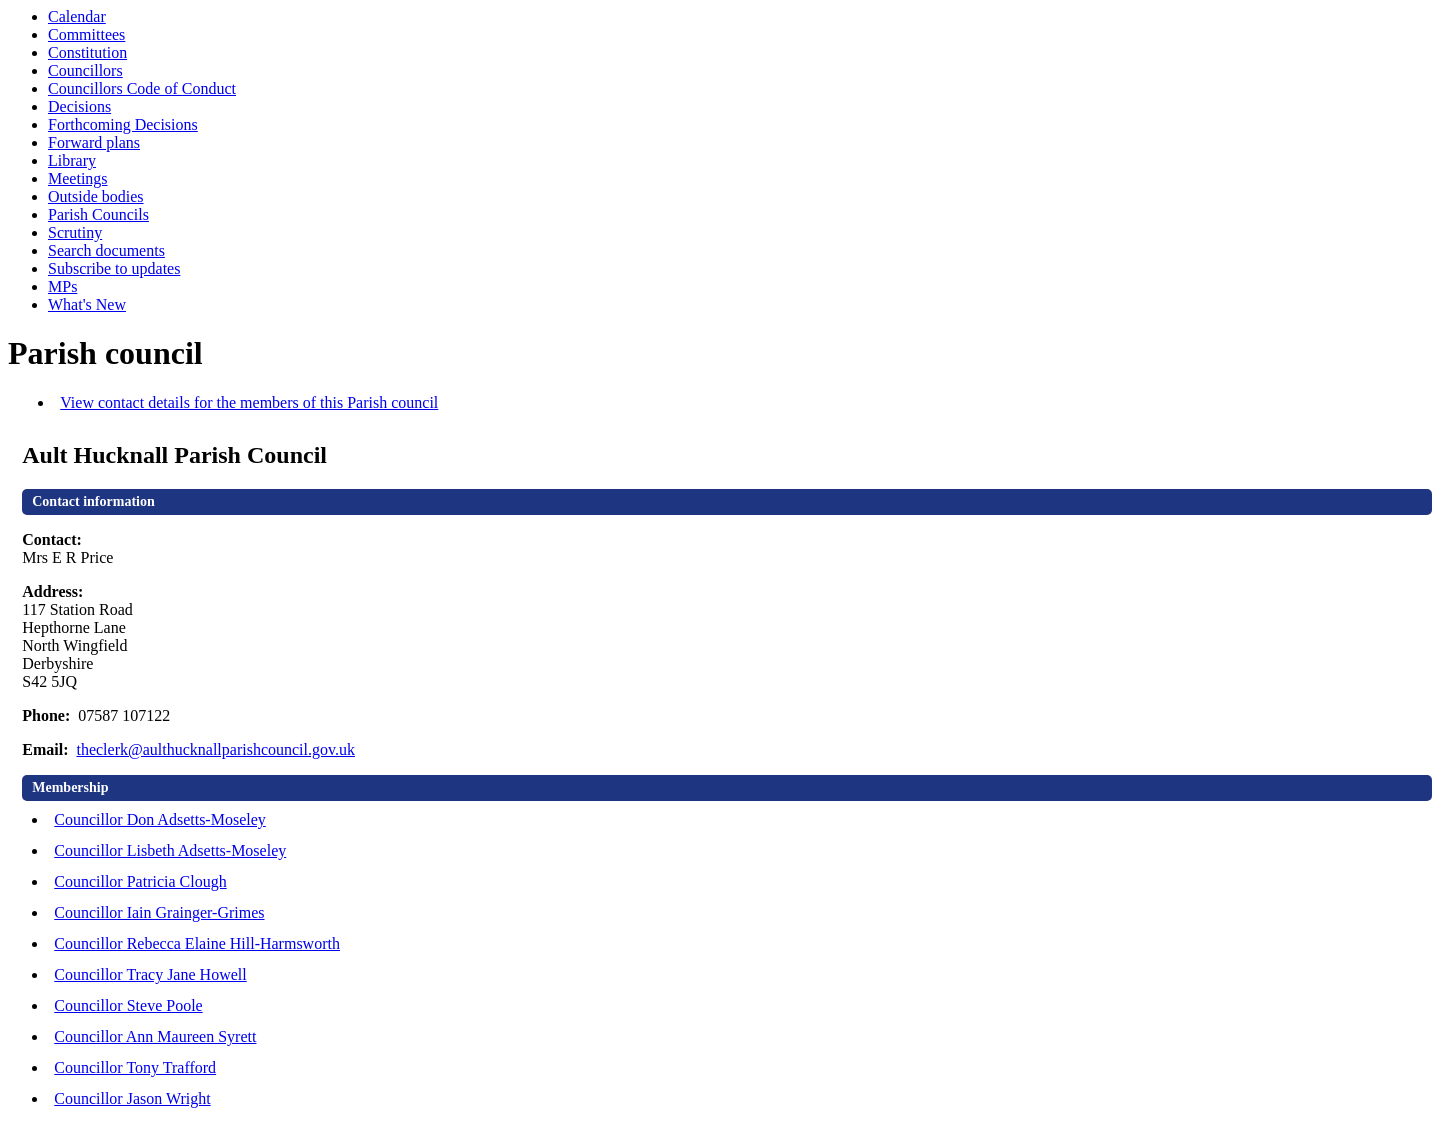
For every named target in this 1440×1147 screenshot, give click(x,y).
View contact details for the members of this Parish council (249, 402)
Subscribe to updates (114, 268)
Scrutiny (75, 232)
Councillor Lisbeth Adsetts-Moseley (170, 850)
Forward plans (94, 142)
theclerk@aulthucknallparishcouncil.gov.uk (215, 749)
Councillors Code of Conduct (142, 88)
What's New (87, 304)
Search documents (106, 250)
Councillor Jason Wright (132, 1098)
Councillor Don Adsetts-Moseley (160, 819)
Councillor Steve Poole (128, 1005)
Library (72, 160)
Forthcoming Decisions (123, 124)
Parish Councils (98, 214)
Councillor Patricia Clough (140, 881)
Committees (86, 34)
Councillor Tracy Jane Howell (150, 974)
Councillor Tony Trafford (135, 1067)
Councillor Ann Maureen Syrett (155, 1036)
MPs (62, 286)
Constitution (87, 52)
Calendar (77, 16)
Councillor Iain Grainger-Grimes (159, 912)
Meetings (78, 178)
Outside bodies (96, 196)
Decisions (79, 106)
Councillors (85, 70)
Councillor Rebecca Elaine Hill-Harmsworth (197, 943)
